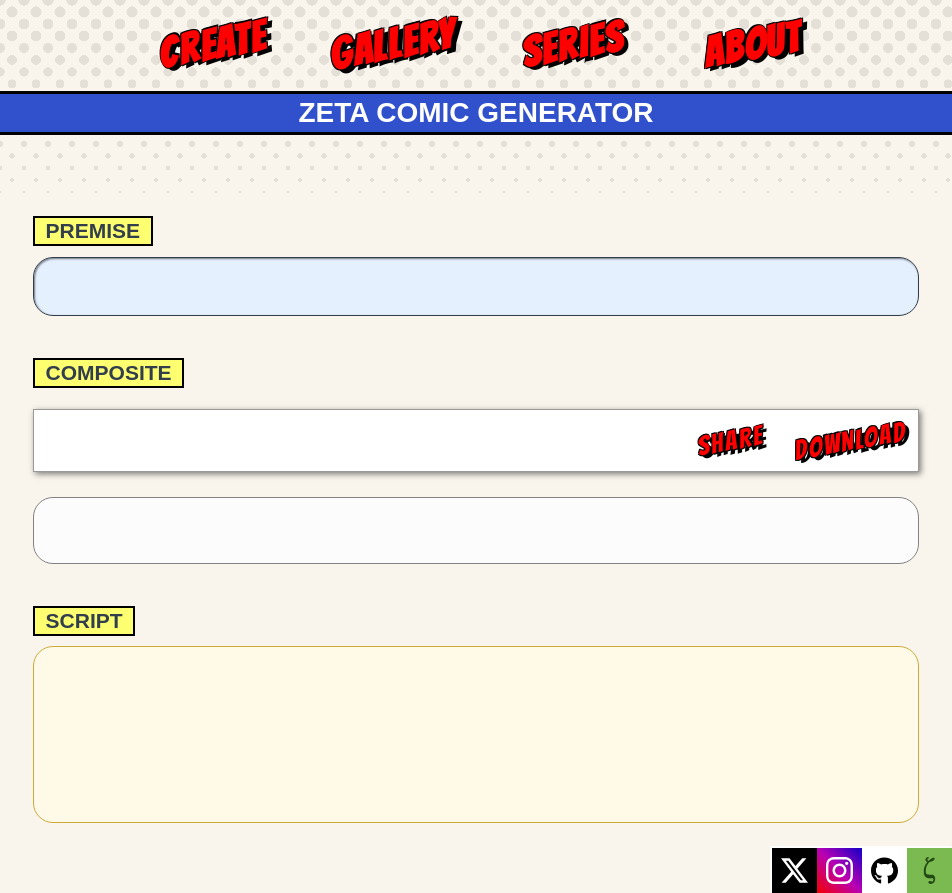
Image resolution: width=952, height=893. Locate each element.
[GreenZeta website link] (929, 870)
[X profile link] (794, 870)
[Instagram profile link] (839, 870)
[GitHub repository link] (884, 870)
